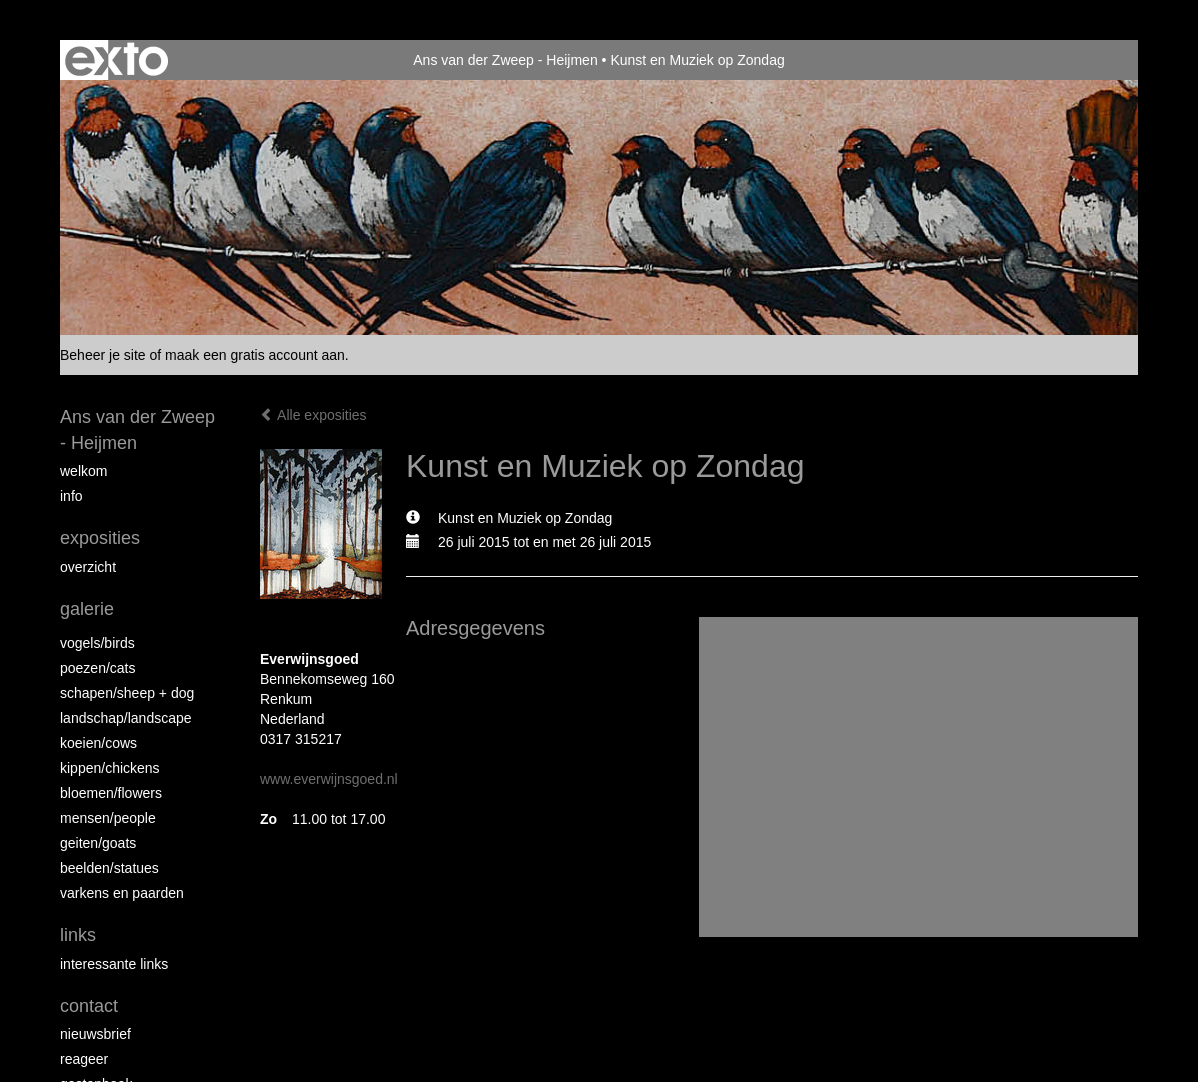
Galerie (87, 609)
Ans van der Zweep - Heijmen (505, 60)
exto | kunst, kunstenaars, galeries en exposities (116, 60)
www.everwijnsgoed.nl (329, 779)
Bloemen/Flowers (111, 793)
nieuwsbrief (95, 1034)
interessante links (114, 964)
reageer (84, 1059)
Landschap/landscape (126, 718)
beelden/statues (109, 868)
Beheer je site (103, 355)
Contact (89, 1006)
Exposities (100, 538)
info (71, 496)
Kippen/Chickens (110, 768)
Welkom (83, 471)
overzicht (88, 567)
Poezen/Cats (98, 668)
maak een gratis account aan (255, 355)
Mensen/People (108, 818)
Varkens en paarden (122, 893)
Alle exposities (313, 415)
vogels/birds (97, 643)
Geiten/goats (98, 843)
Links (78, 935)
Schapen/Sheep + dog (127, 693)
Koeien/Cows (98, 743)
